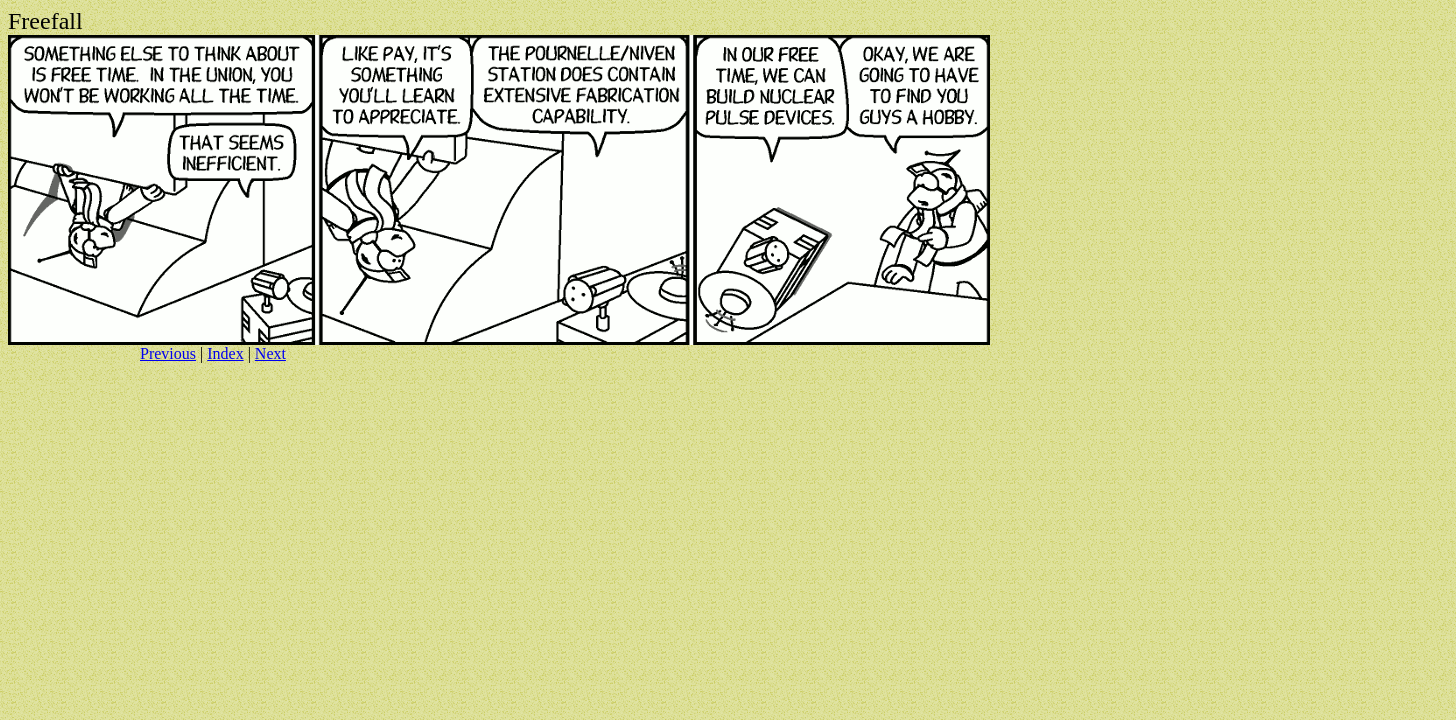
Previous (168, 353)
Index (225, 353)
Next (270, 353)
